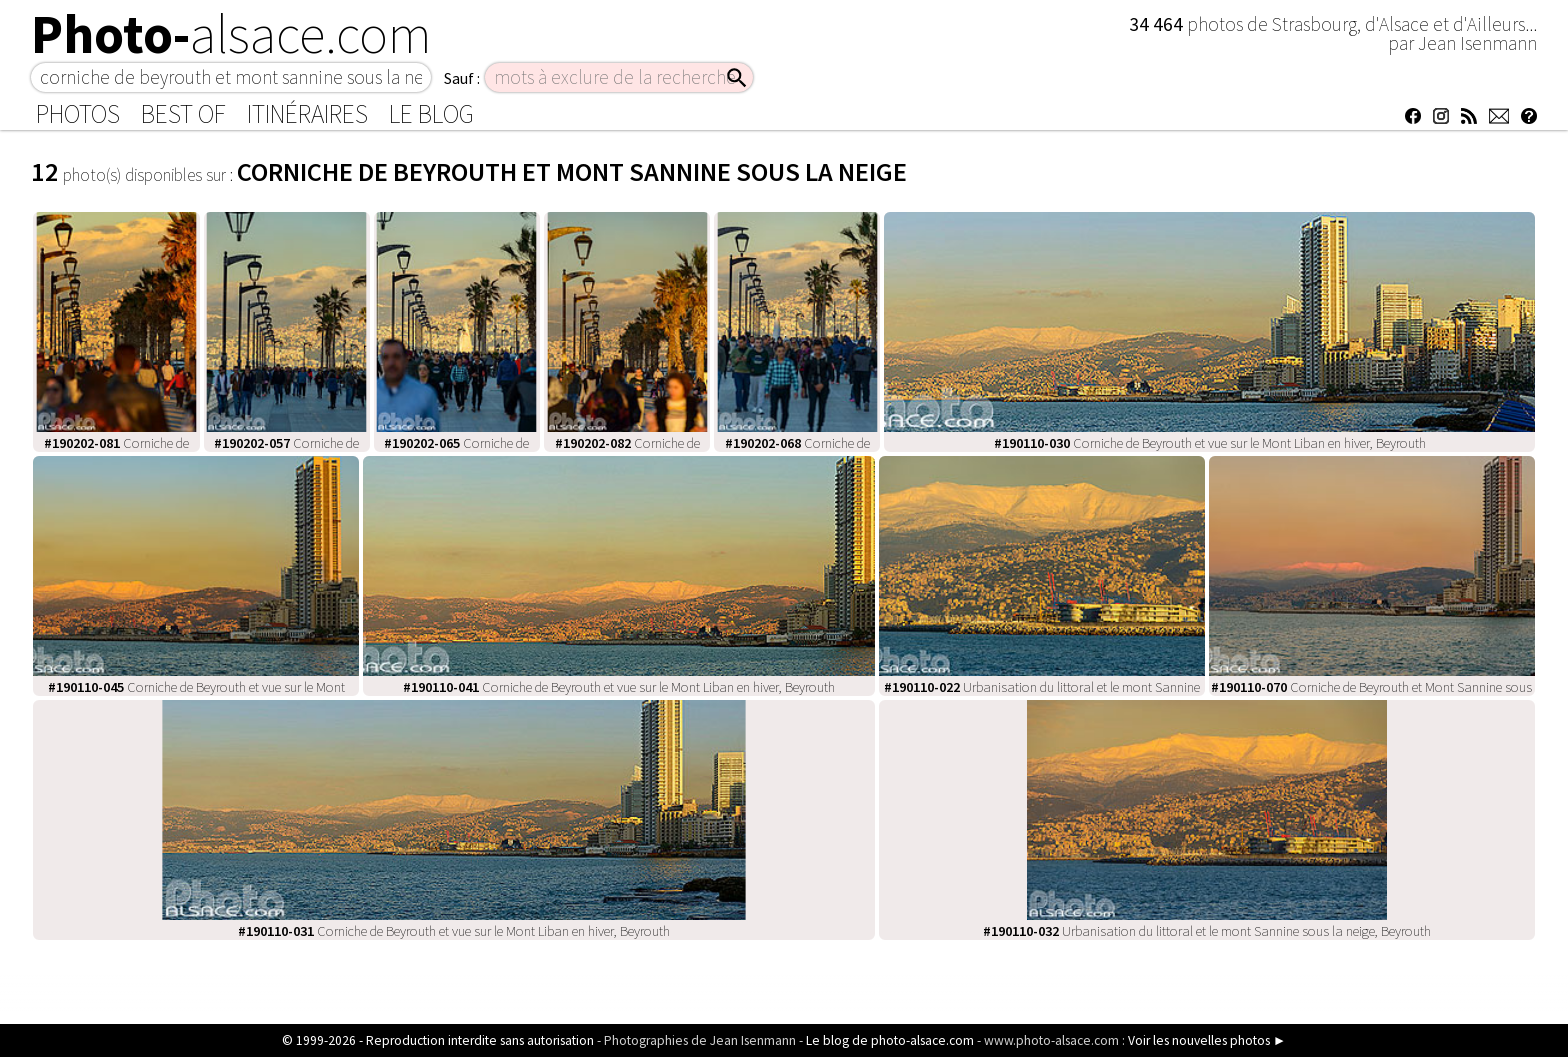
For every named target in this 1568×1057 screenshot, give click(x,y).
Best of (183, 114)
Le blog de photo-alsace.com (890, 1040)
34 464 (1158, 24)
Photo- (231, 34)
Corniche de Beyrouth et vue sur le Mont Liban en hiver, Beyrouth (1210, 443)
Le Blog (431, 114)
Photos (78, 114)
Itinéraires (307, 114)
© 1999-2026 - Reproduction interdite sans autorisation (438, 1040)
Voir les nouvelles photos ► (1207, 1040)
